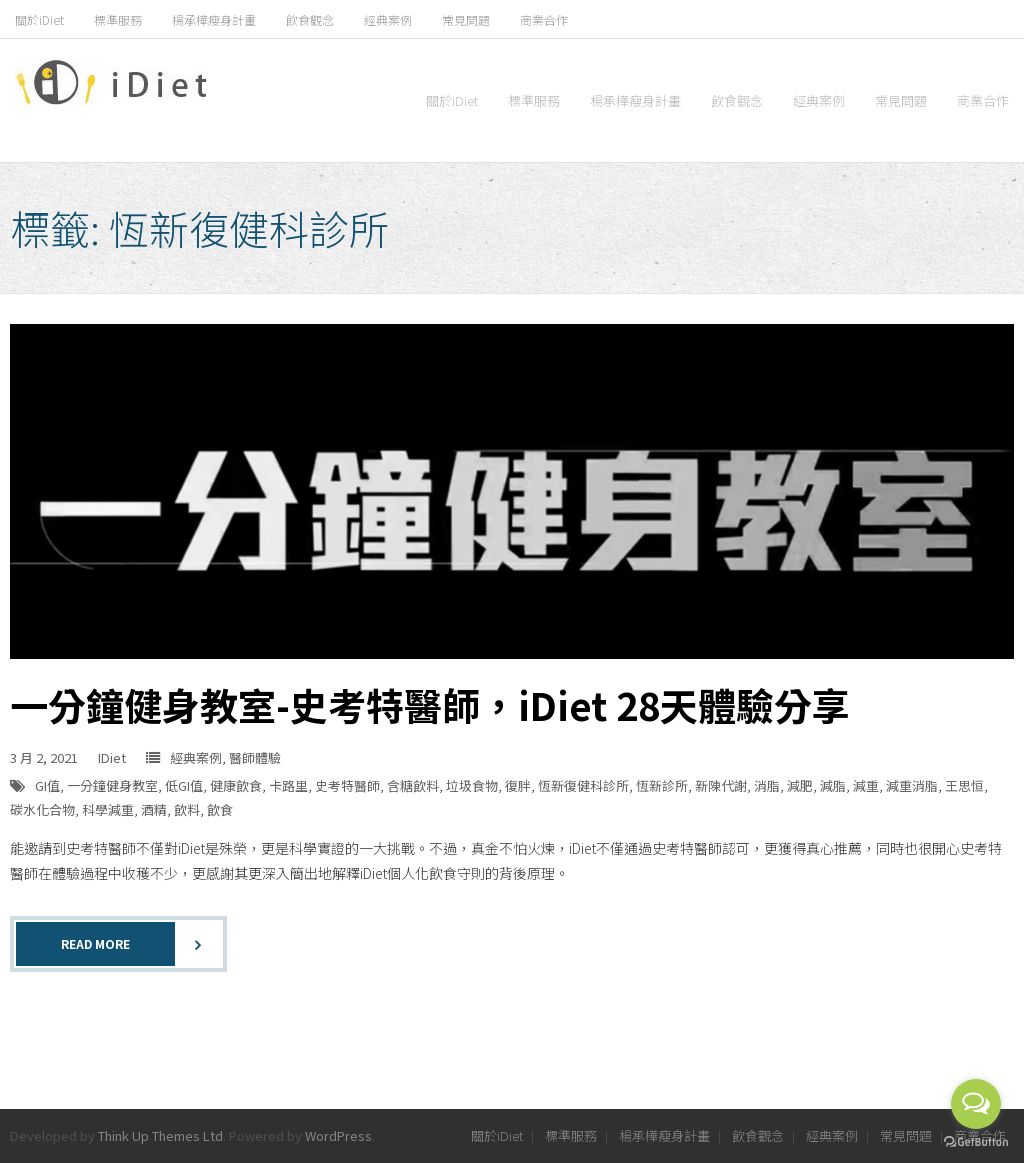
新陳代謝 (721, 785)
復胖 (518, 785)
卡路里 (288, 785)
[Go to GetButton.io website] (976, 1142)
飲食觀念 (310, 19)
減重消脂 (912, 785)
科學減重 (108, 809)
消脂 (767, 785)
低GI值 (184, 785)
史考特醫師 (347, 785)
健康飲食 (236, 785)
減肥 (800, 785)
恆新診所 (662, 785)
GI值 (47, 785)
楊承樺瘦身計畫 (214, 19)
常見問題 (466, 19)
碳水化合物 (42, 809)
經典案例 (388, 19)
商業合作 (544, 19)
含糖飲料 (413, 785)
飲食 (220, 809)
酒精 (154, 809)
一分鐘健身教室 (112, 785)
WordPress (338, 1135)
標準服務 (118, 19)
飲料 (187, 809)
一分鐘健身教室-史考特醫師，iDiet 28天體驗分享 (430, 704)
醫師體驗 (255, 757)
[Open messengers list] (976, 1104)
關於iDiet (39, 19)
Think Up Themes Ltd (160, 1135)
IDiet (112, 757)
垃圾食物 (472, 785)
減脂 (833, 785)
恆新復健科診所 (583, 785)
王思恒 (964, 785)
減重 (866, 785)
